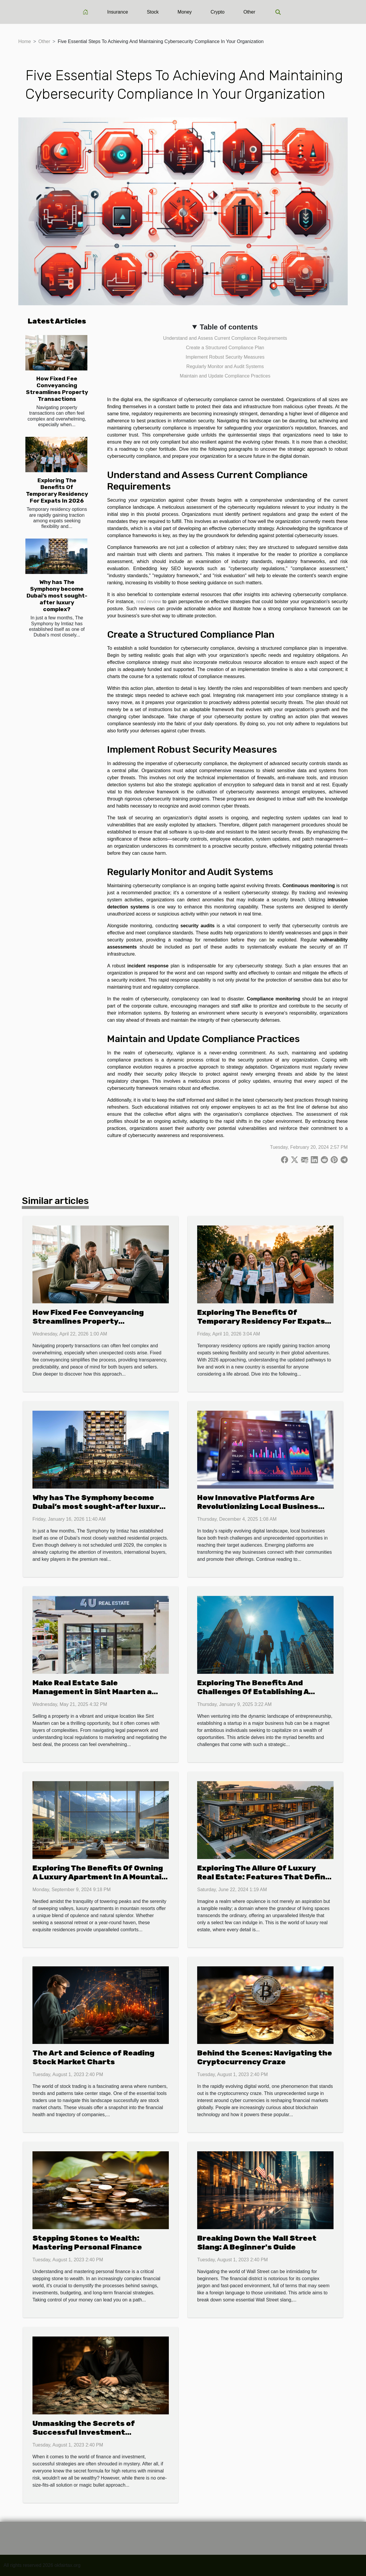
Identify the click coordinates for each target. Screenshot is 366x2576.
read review (148, 601)
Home (24, 41)
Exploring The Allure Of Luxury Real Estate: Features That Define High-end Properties (263, 1877)
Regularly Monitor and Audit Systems (225, 366)
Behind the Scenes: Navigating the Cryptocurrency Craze (264, 2057)
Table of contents (229, 327)
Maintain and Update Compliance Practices (225, 375)
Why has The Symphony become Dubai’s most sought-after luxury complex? (57, 596)
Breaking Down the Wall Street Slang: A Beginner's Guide (256, 2242)
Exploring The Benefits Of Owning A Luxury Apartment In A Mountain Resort (99, 1877)
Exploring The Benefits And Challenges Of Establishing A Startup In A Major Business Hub (259, 1691)
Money (185, 11)
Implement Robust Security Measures (225, 357)
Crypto (218, 11)
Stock (153, 11)
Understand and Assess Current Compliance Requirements (225, 338)
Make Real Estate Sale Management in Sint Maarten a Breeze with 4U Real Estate (92, 1691)
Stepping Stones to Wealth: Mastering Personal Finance (87, 2242)
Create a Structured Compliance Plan (225, 347)
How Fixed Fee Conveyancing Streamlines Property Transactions (57, 388)
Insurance (117, 11)
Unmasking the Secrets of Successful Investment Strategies (83, 2432)
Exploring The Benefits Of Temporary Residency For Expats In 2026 (57, 490)
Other (249, 11)
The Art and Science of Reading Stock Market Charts (93, 2057)
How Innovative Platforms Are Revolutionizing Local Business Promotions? (257, 1506)
